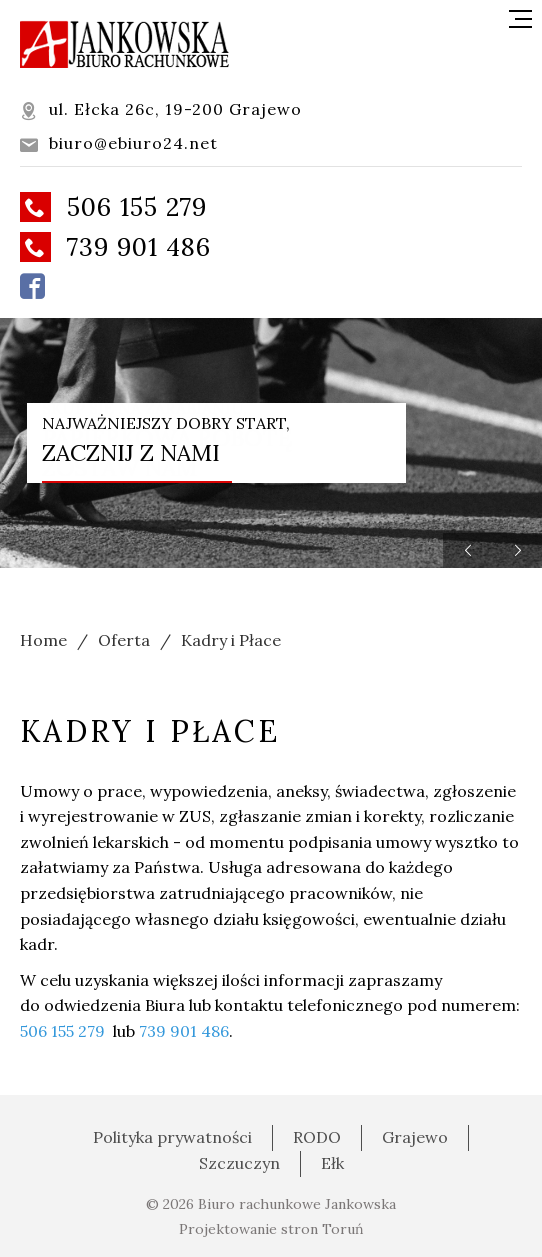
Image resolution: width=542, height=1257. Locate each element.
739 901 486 (115, 247)
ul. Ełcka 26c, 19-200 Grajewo (161, 109)
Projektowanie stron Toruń (271, 1229)
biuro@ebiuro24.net (119, 143)
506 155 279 (113, 207)
